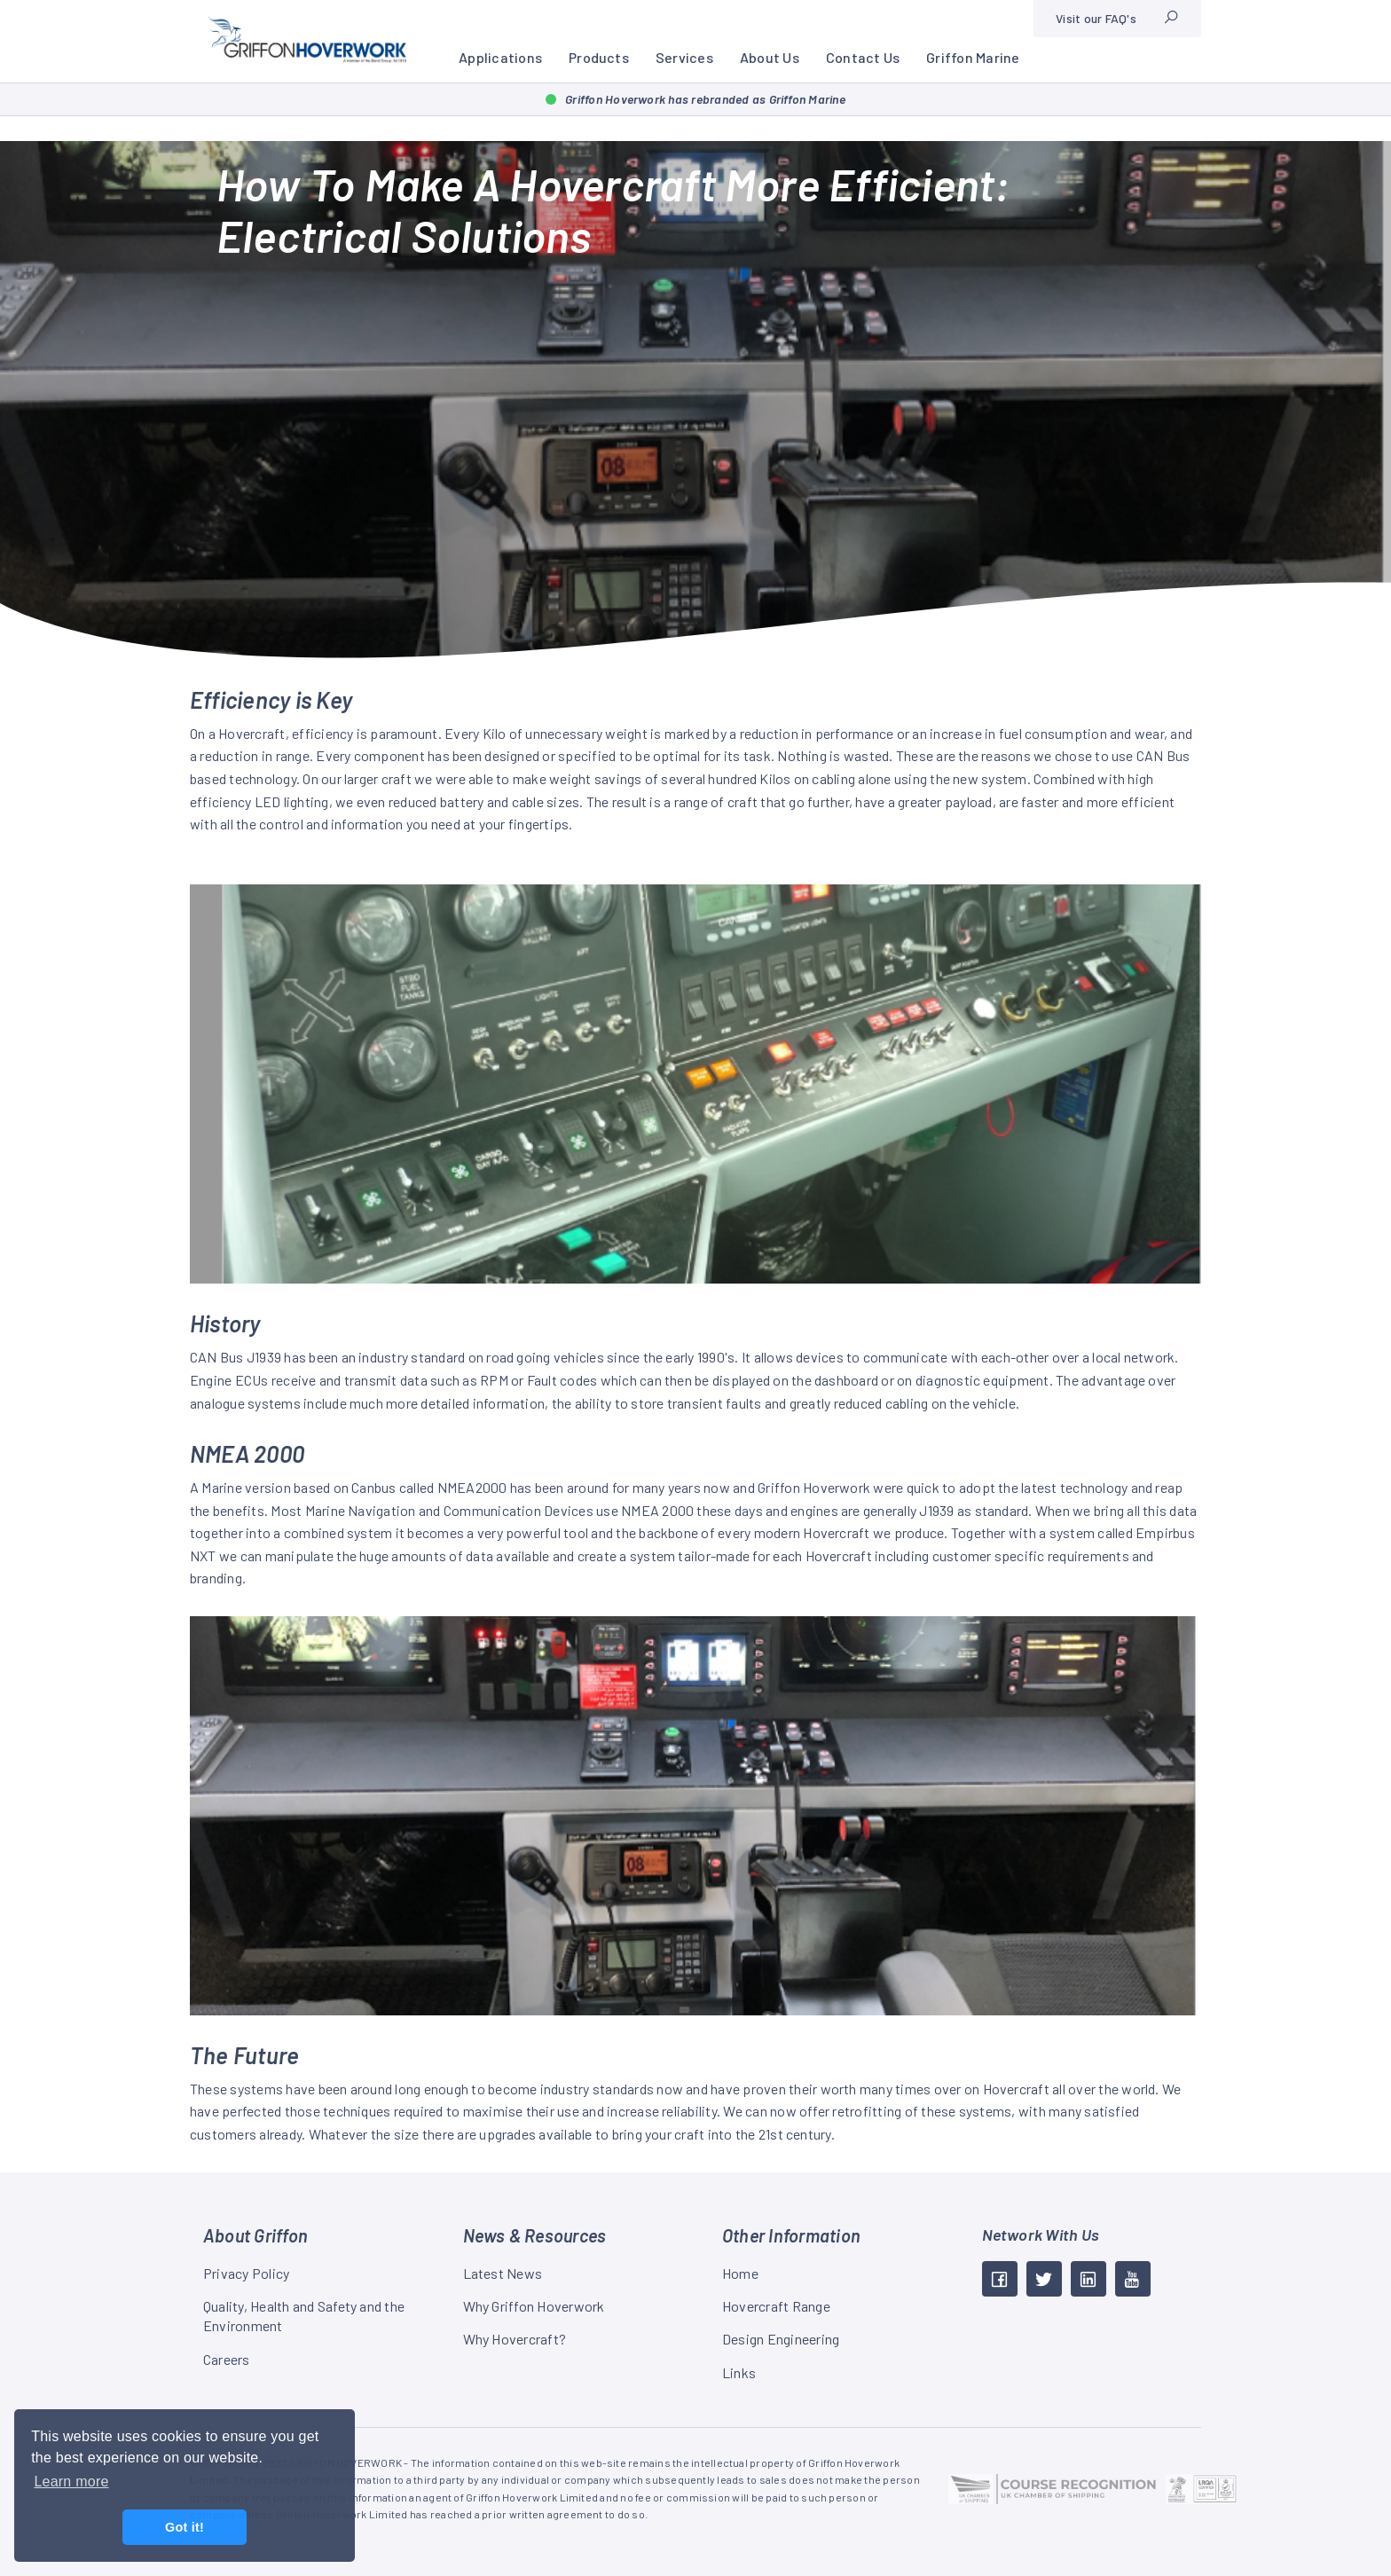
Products (599, 57)
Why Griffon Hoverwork (534, 2305)
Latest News (503, 2273)
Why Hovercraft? (515, 2338)
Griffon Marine (972, 57)
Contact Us (863, 57)
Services (684, 57)
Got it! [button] (184, 2527)
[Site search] (1171, 18)
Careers (226, 2359)
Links (739, 2372)
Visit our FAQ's (1096, 18)
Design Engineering (780, 2338)
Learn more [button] (71, 2481)
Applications (500, 57)
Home (740, 2273)
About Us (769, 57)
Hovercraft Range (776, 2305)
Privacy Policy (246, 2273)
